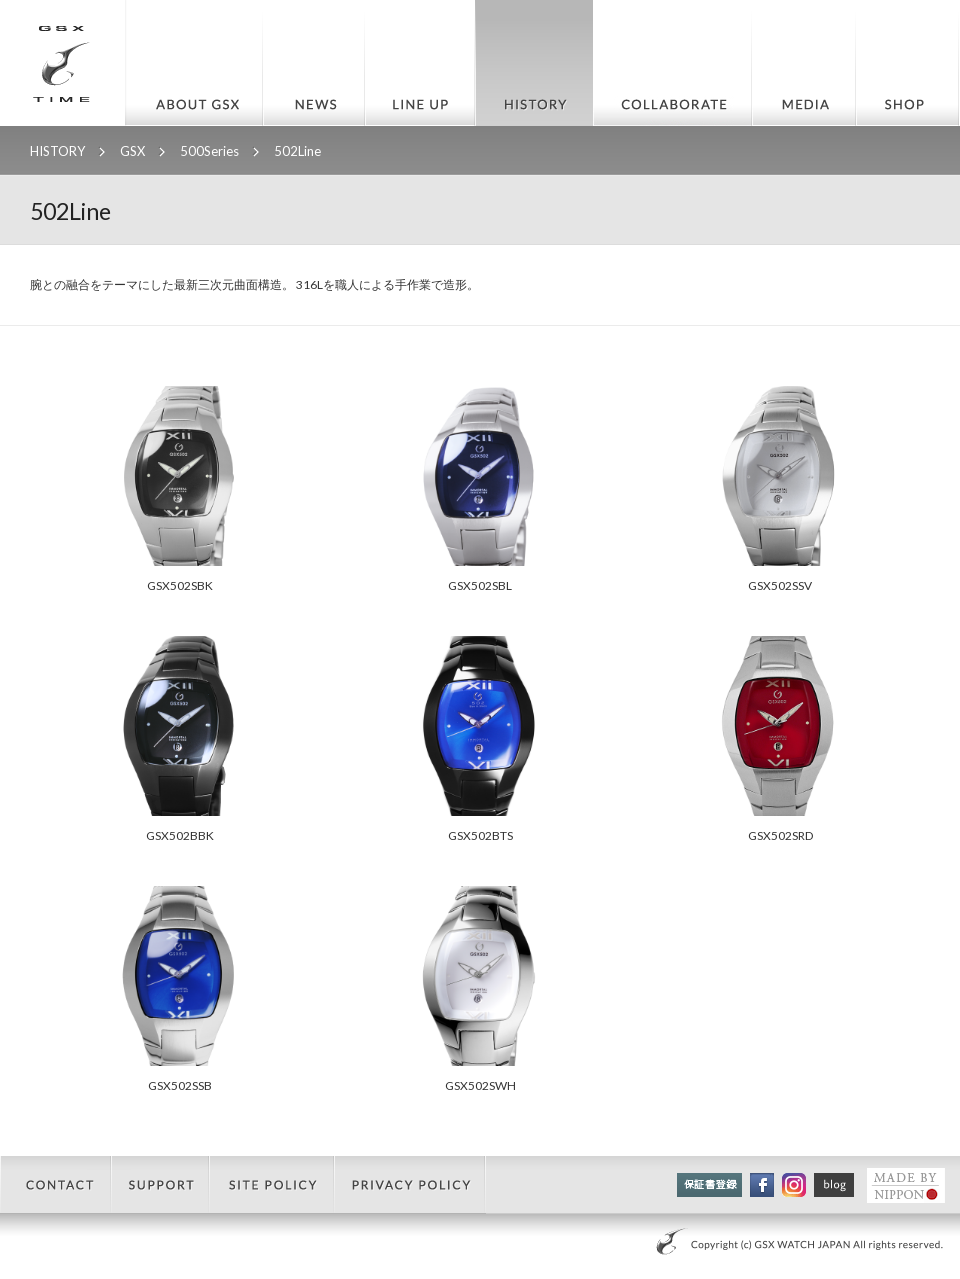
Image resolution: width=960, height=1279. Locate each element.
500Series (209, 151)
